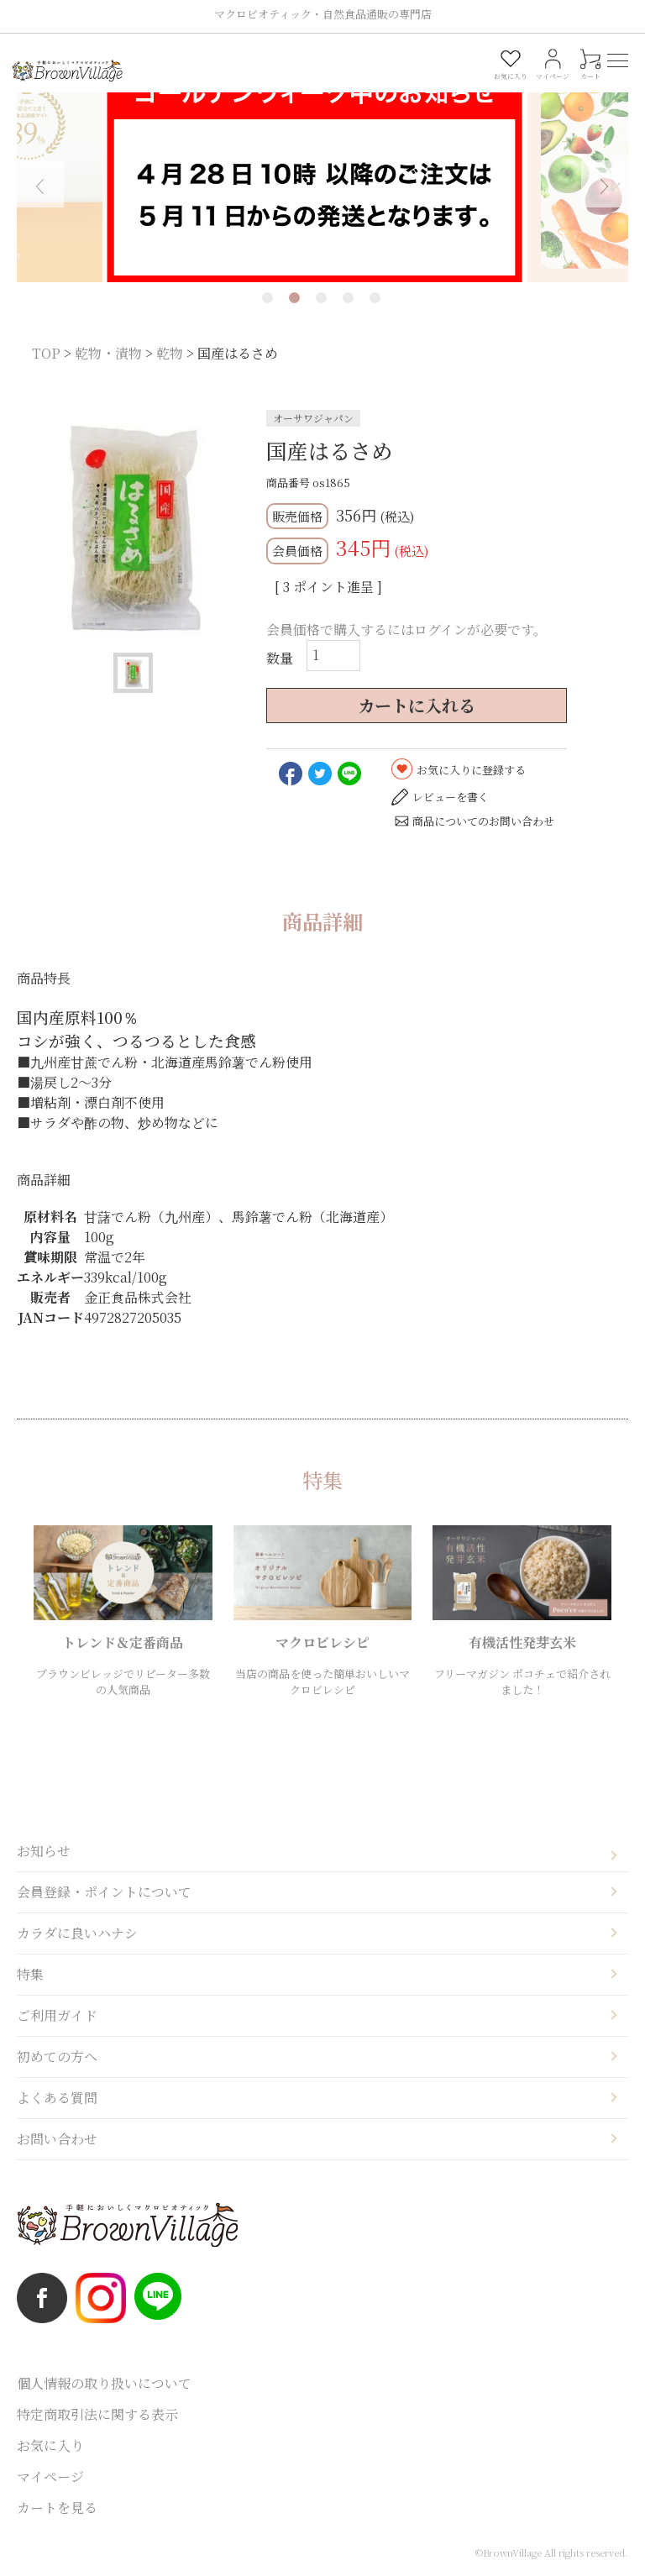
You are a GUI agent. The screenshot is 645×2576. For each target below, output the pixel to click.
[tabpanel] (322, 172)
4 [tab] (348, 297)
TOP (46, 353)
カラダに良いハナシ (77, 1933)
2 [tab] (294, 297)
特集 (30, 1974)
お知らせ (44, 1850)
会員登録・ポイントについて (104, 1892)
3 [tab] (321, 297)
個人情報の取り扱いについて (104, 2383)
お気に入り (50, 2445)
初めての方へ (57, 2056)
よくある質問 (57, 2097)
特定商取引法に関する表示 (97, 2414)
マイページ (50, 2476)
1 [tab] (267, 297)
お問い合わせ (57, 2138)
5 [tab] (375, 297)
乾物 (169, 353)
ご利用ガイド (57, 2015)
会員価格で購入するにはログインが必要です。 (406, 629)
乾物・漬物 (108, 353)
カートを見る (57, 2507)
